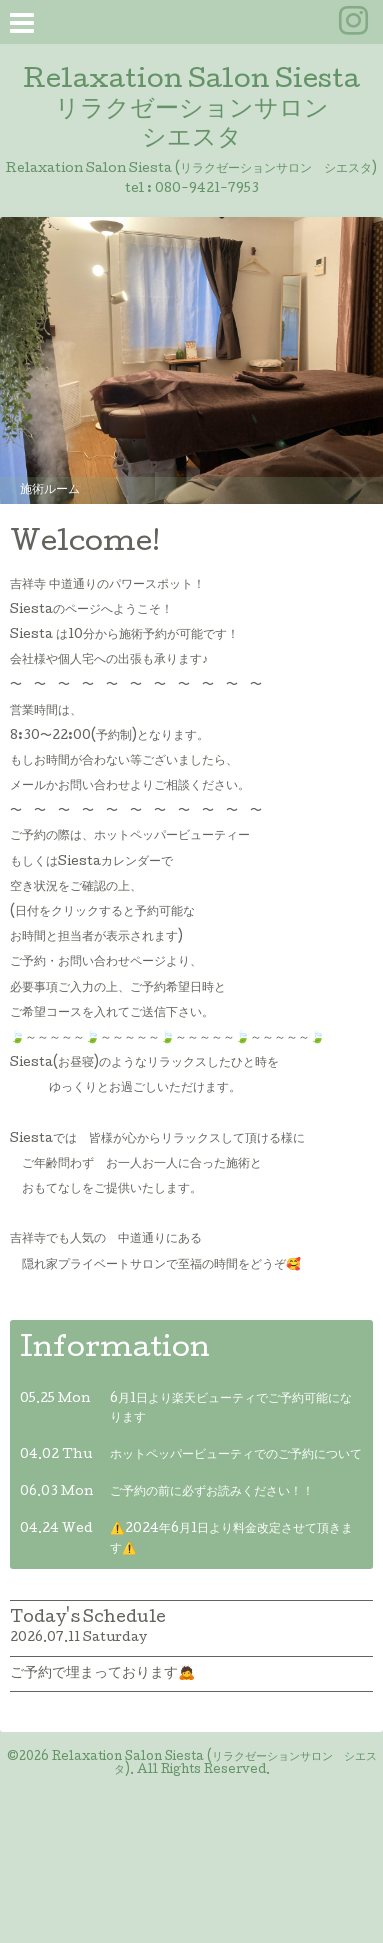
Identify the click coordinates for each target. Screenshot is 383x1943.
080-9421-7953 (207, 189)
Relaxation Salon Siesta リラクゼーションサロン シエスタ (191, 110)
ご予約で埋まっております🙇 (102, 1674)
